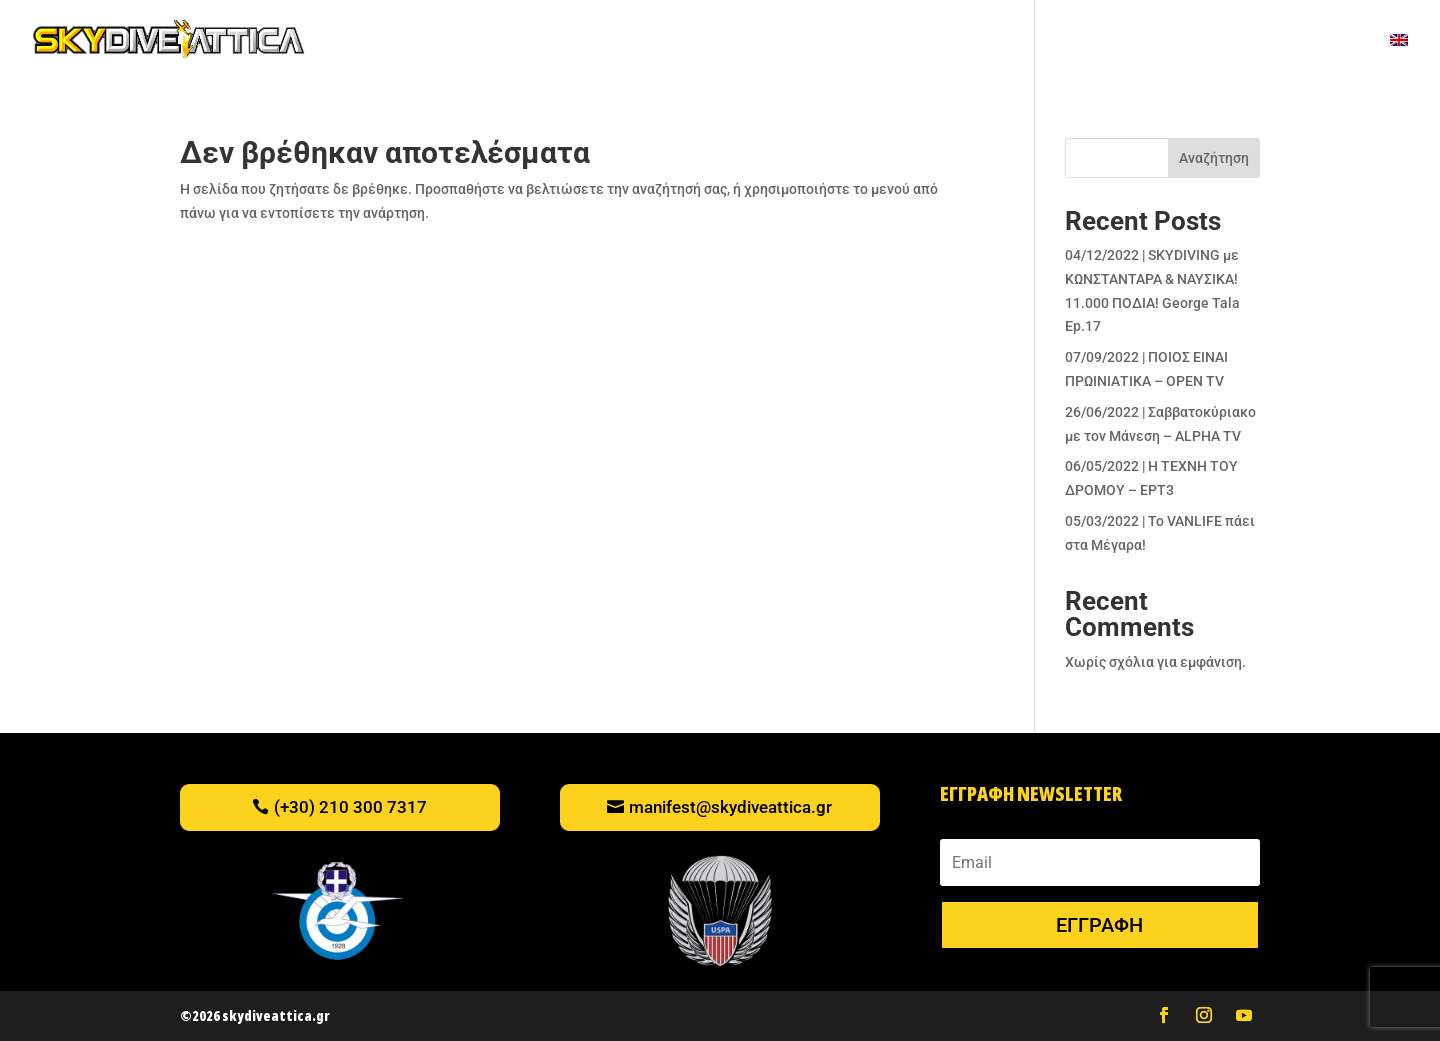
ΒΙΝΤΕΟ (728, 42)
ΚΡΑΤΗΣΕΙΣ (1331, 42)
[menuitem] (1399, 56)
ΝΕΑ (895, 42)
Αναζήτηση (1214, 158)
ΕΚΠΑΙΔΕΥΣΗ (972, 42)
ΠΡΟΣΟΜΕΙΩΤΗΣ (517, 42)
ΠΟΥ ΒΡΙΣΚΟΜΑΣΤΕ (1096, 42)
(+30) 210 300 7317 (350, 807)
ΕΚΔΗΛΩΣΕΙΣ (818, 42)
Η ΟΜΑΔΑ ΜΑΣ (1226, 42)
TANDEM (413, 42)
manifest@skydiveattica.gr (730, 807)
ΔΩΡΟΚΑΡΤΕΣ (637, 42)
